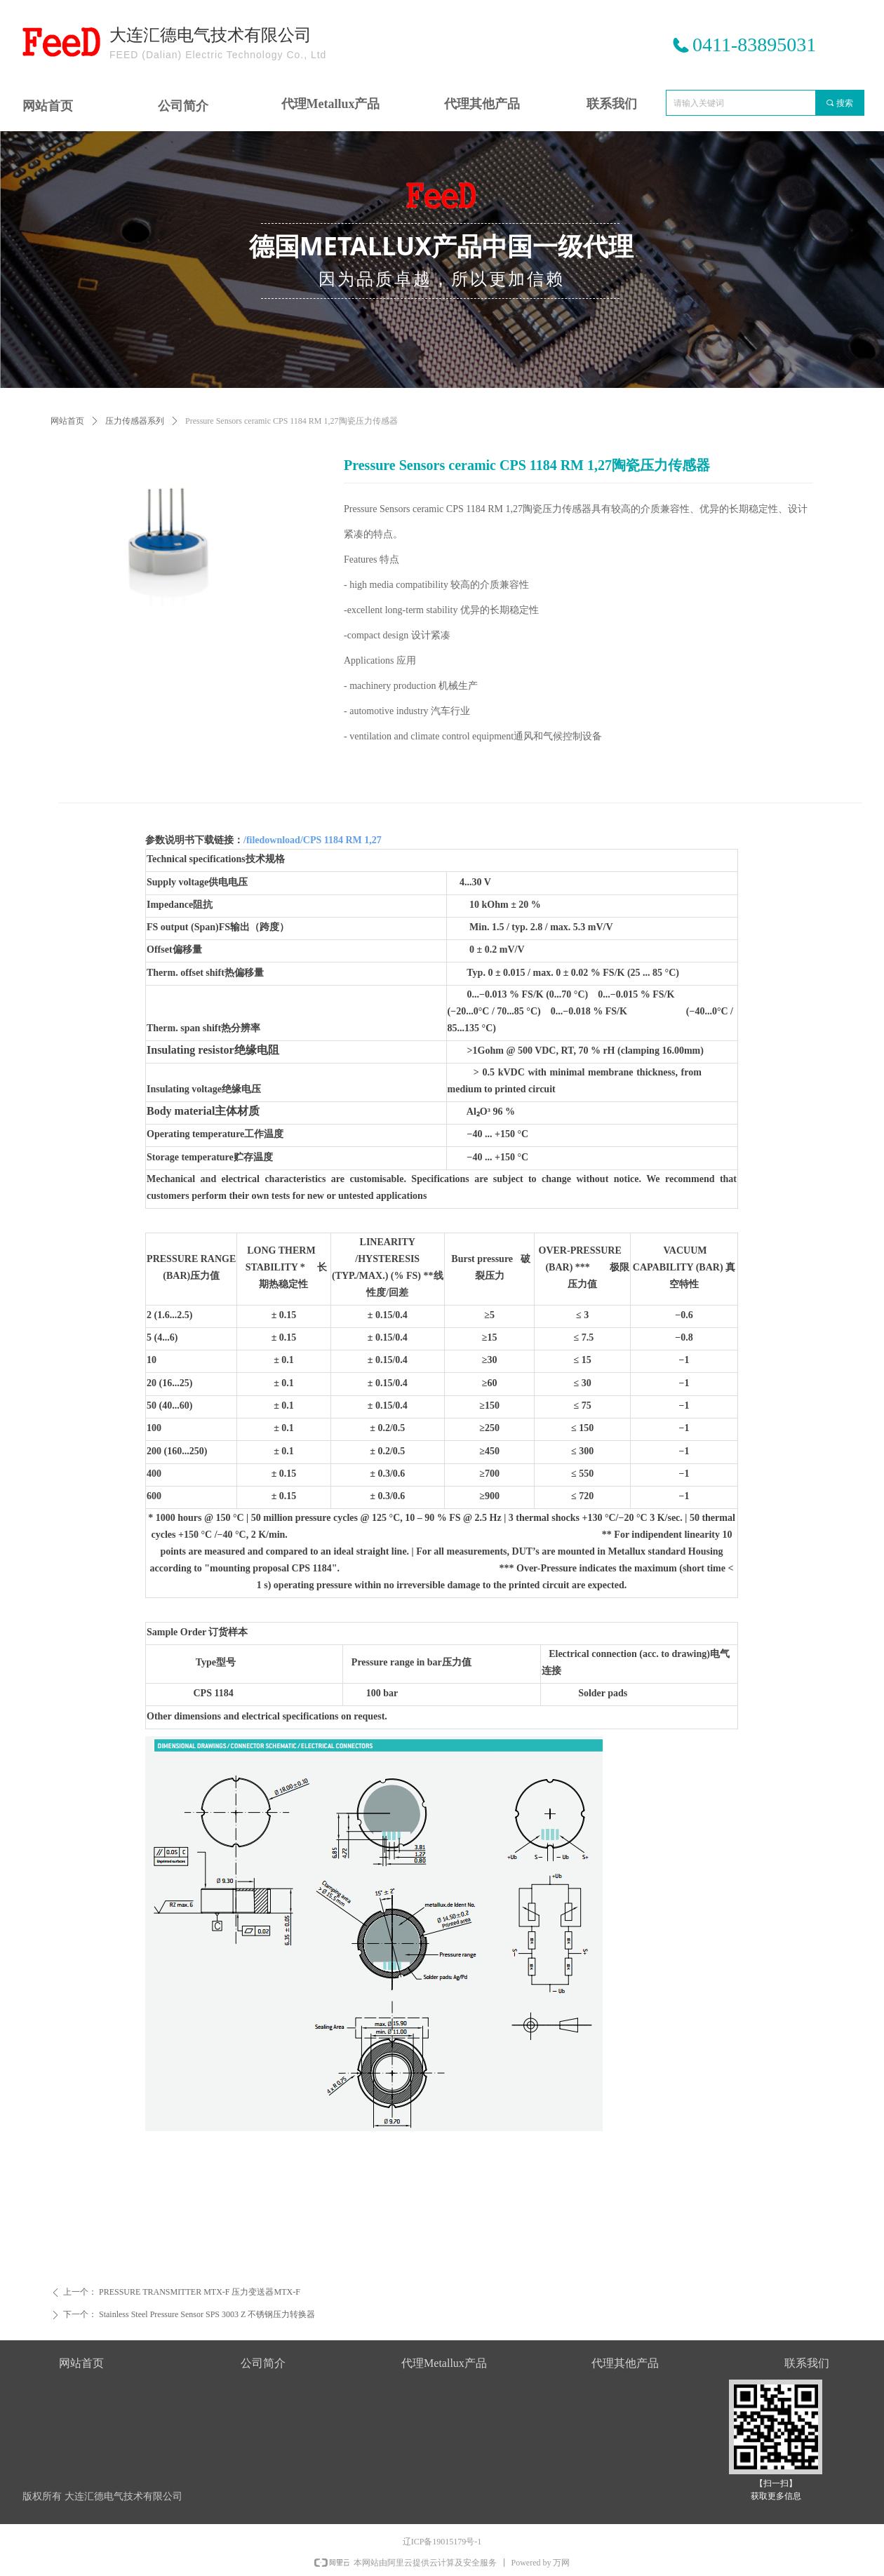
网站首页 (67, 421)
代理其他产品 (482, 104)
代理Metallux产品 (330, 104)
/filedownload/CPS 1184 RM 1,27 (312, 840)
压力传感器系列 (134, 421)
